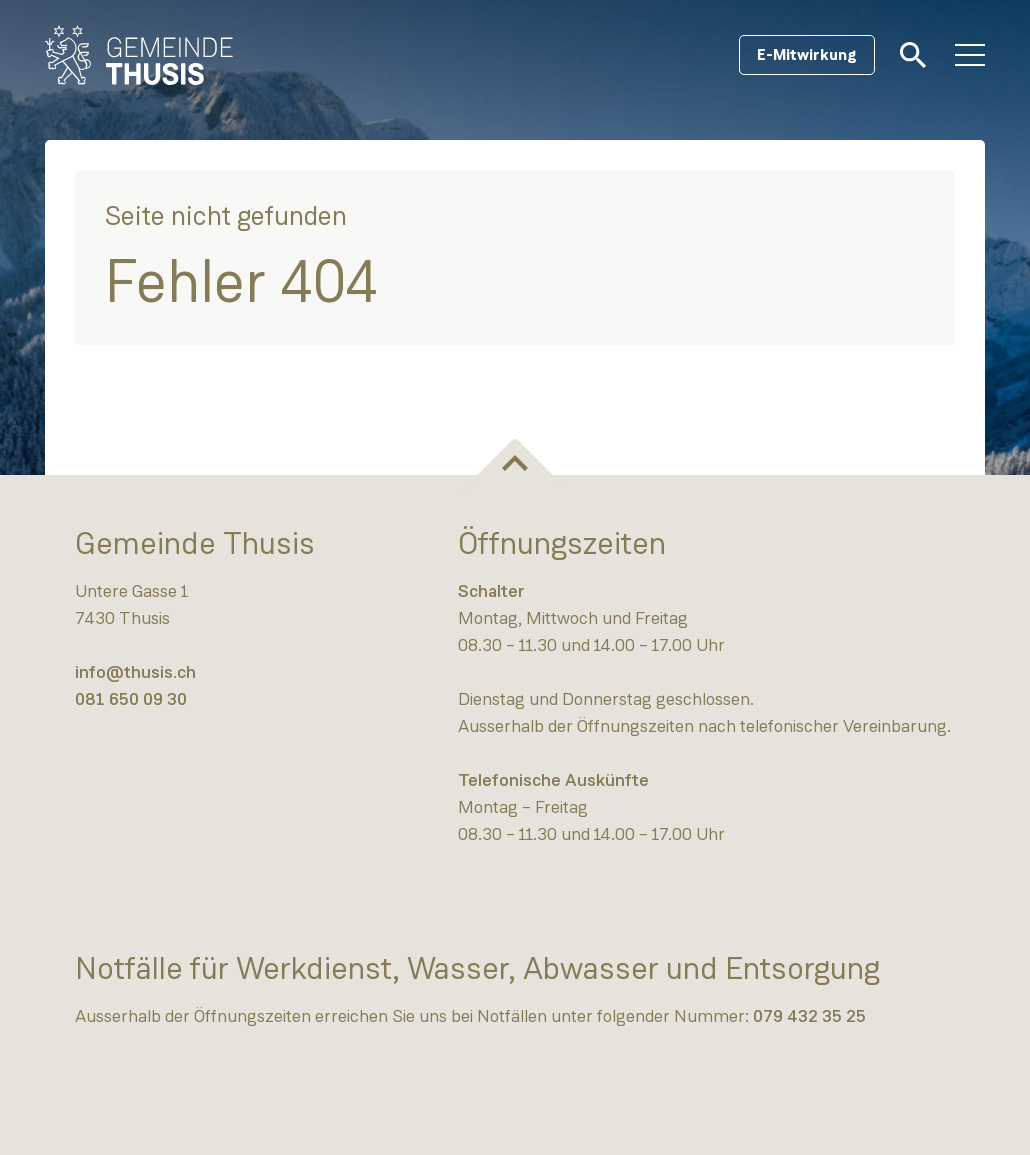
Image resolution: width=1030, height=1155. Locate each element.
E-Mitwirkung (807, 54)
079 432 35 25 (809, 1016)
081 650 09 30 (131, 699)
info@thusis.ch (135, 672)
